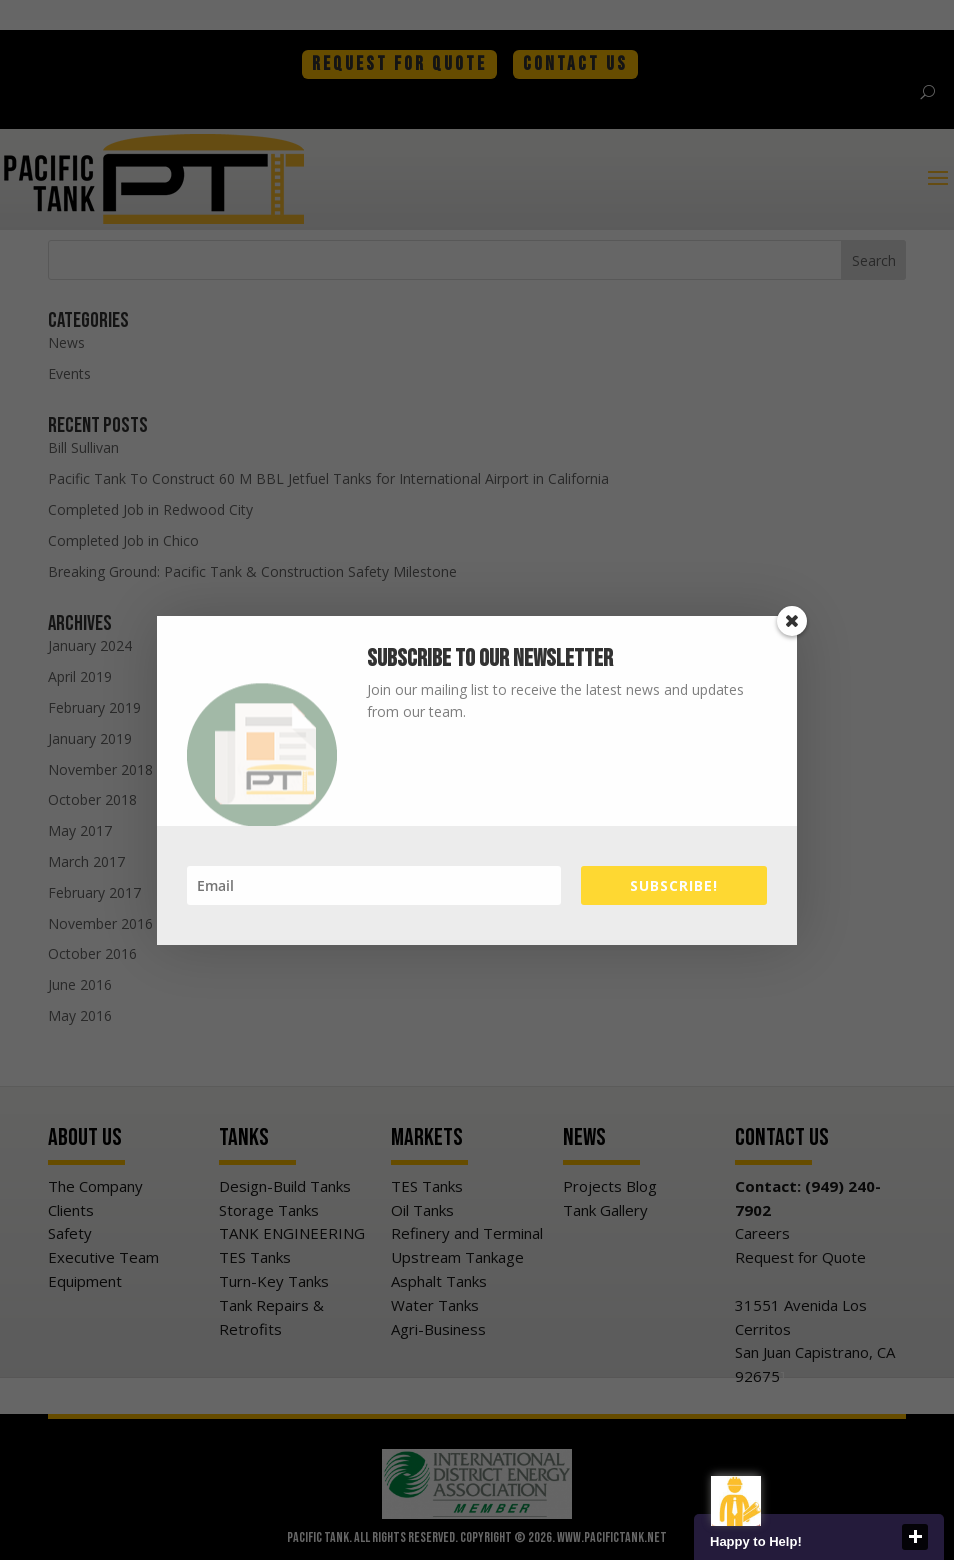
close (915, 1537)
